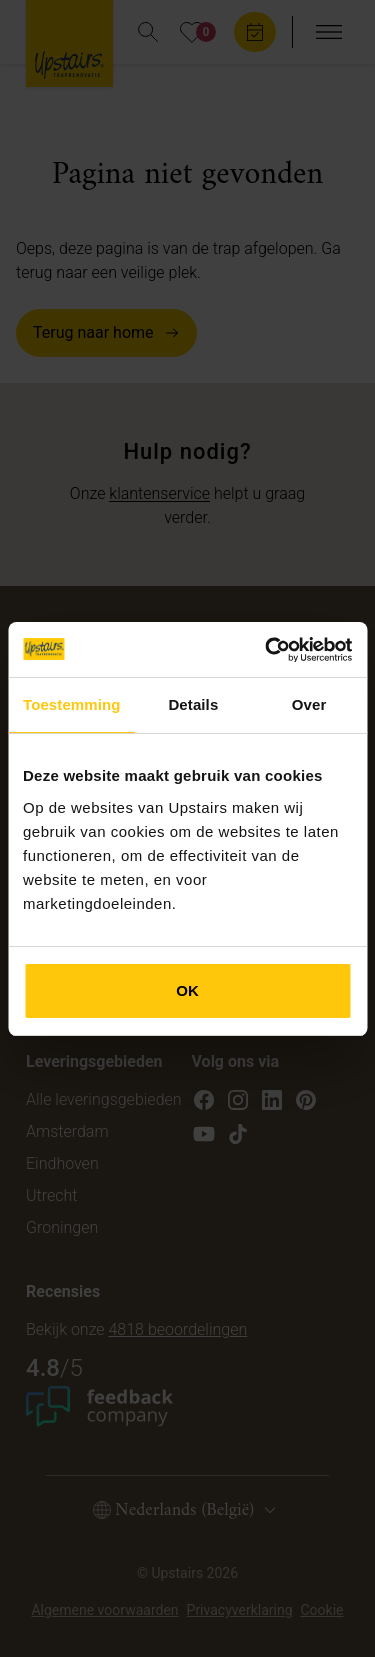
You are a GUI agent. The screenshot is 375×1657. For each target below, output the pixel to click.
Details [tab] (193, 704)
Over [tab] (309, 704)
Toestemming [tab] (72, 704)
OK (187, 990)
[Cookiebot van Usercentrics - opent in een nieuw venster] (267, 650)
